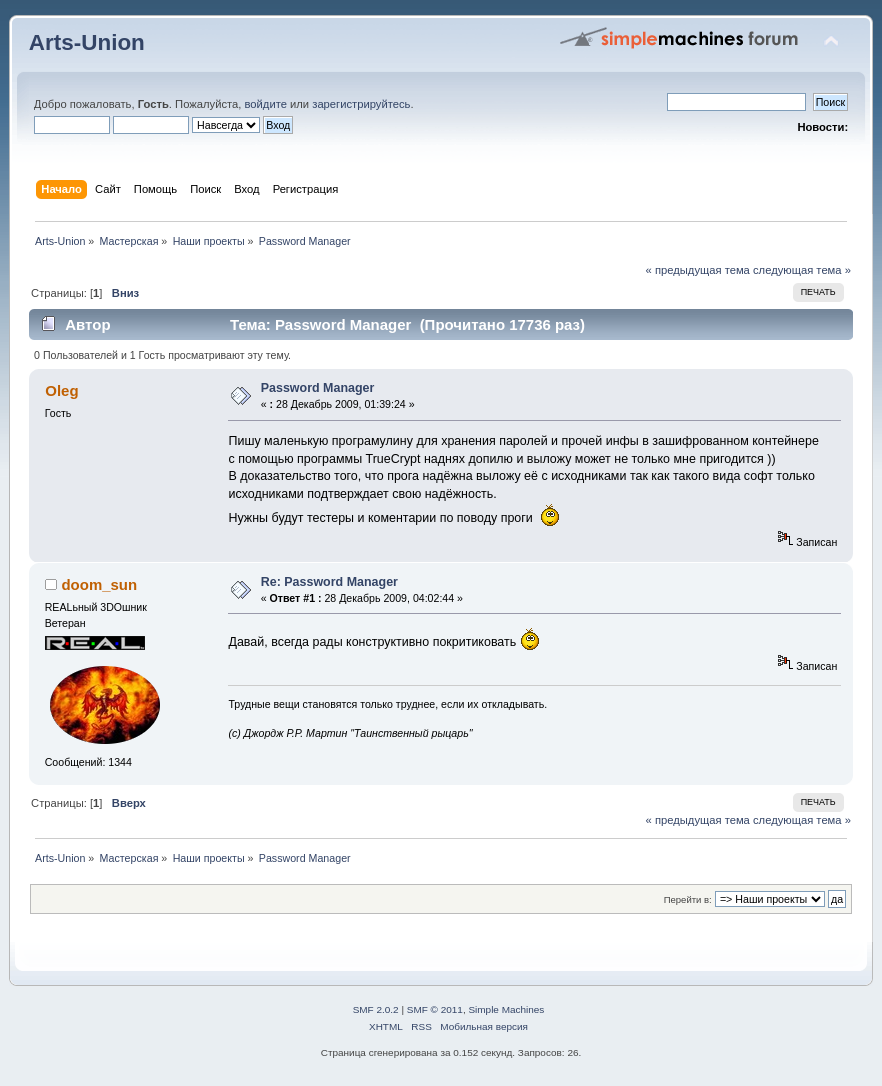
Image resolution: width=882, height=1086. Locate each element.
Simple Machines (506, 1009)
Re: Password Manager (329, 582)
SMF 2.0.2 (376, 1009)
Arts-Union (87, 42)
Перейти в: (688, 899)
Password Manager (318, 388)
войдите (266, 104)
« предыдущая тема (698, 270)
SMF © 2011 (435, 1009)
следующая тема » (802, 270)
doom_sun (99, 584)
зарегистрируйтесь (361, 104)
